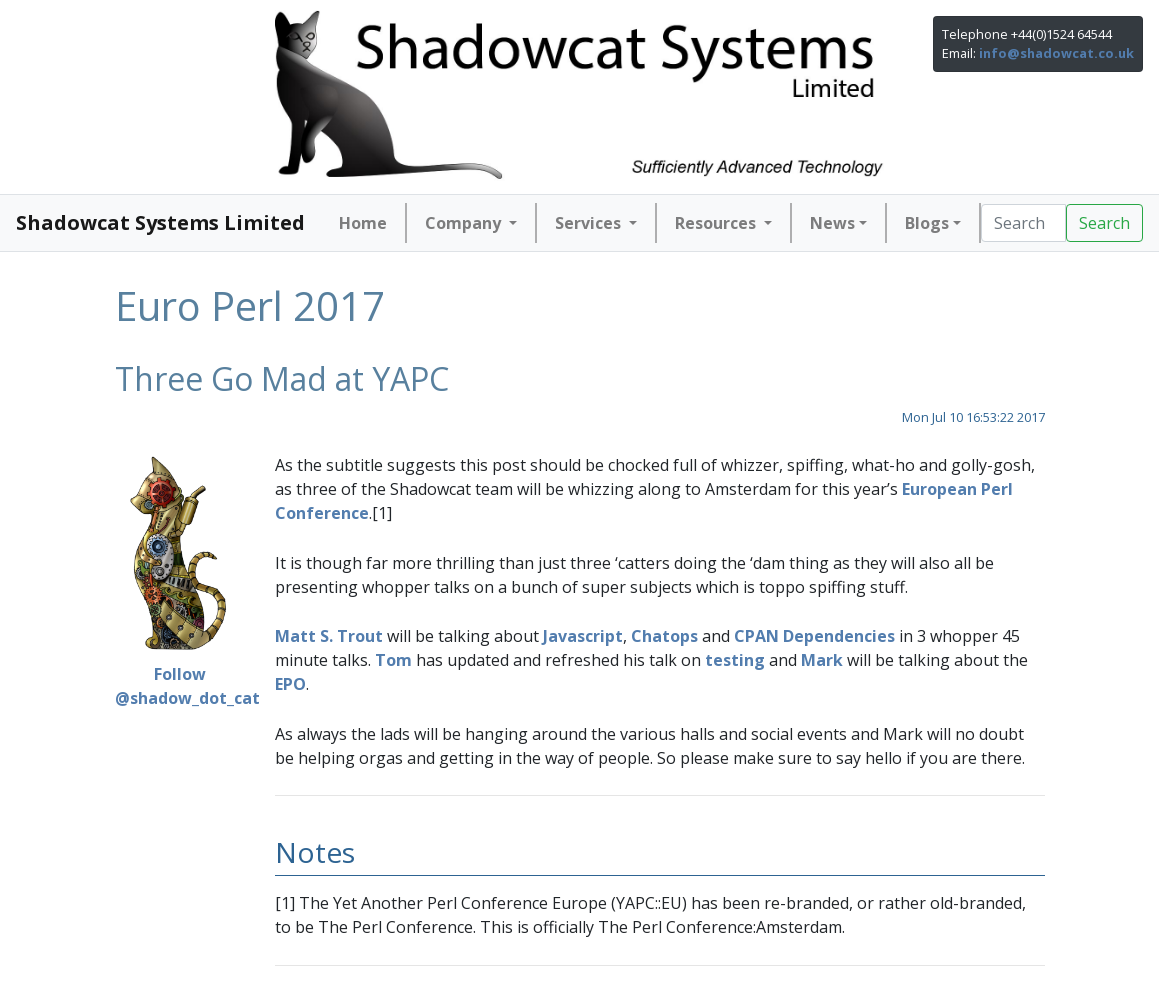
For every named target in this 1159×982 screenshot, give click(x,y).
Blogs (927, 223)
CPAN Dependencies (814, 636)
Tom (393, 660)
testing (735, 660)
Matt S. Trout (329, 636)
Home (363, 223)
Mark (822, 660)
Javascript (583, 636)
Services (590, 223)
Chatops (664, 636)
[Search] (1023, 223)
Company (465, 223)
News (832, 223)
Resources (717, 223)
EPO (290, 684)
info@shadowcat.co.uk (1056, 53)
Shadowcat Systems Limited (160, 222)
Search (1104, 223)
